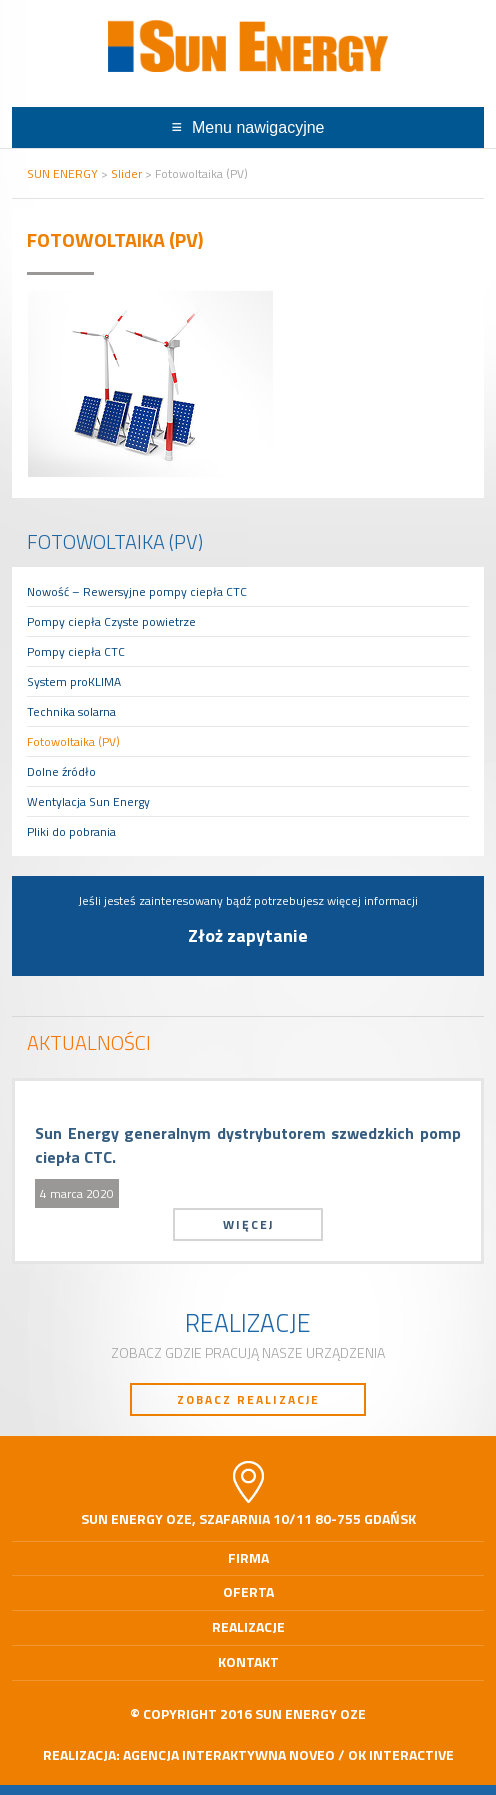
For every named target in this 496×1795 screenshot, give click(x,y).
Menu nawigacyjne (258, 127)
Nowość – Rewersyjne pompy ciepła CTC (137, 591)
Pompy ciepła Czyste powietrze (111, 621)
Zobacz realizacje (248, 1399)
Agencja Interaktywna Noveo (229, 1754)
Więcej (248, 1224)
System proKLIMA (74, 681)
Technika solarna (71, 711)
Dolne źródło (61, 771)
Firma (248, 1557)
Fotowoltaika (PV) (73, 741)
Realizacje (248, 1626)
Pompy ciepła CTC (76, 651)
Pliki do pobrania (71, 831)
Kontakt (248, 1661)
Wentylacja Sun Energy (88, 801)
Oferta (248, 1591)
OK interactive (401, 1754)
